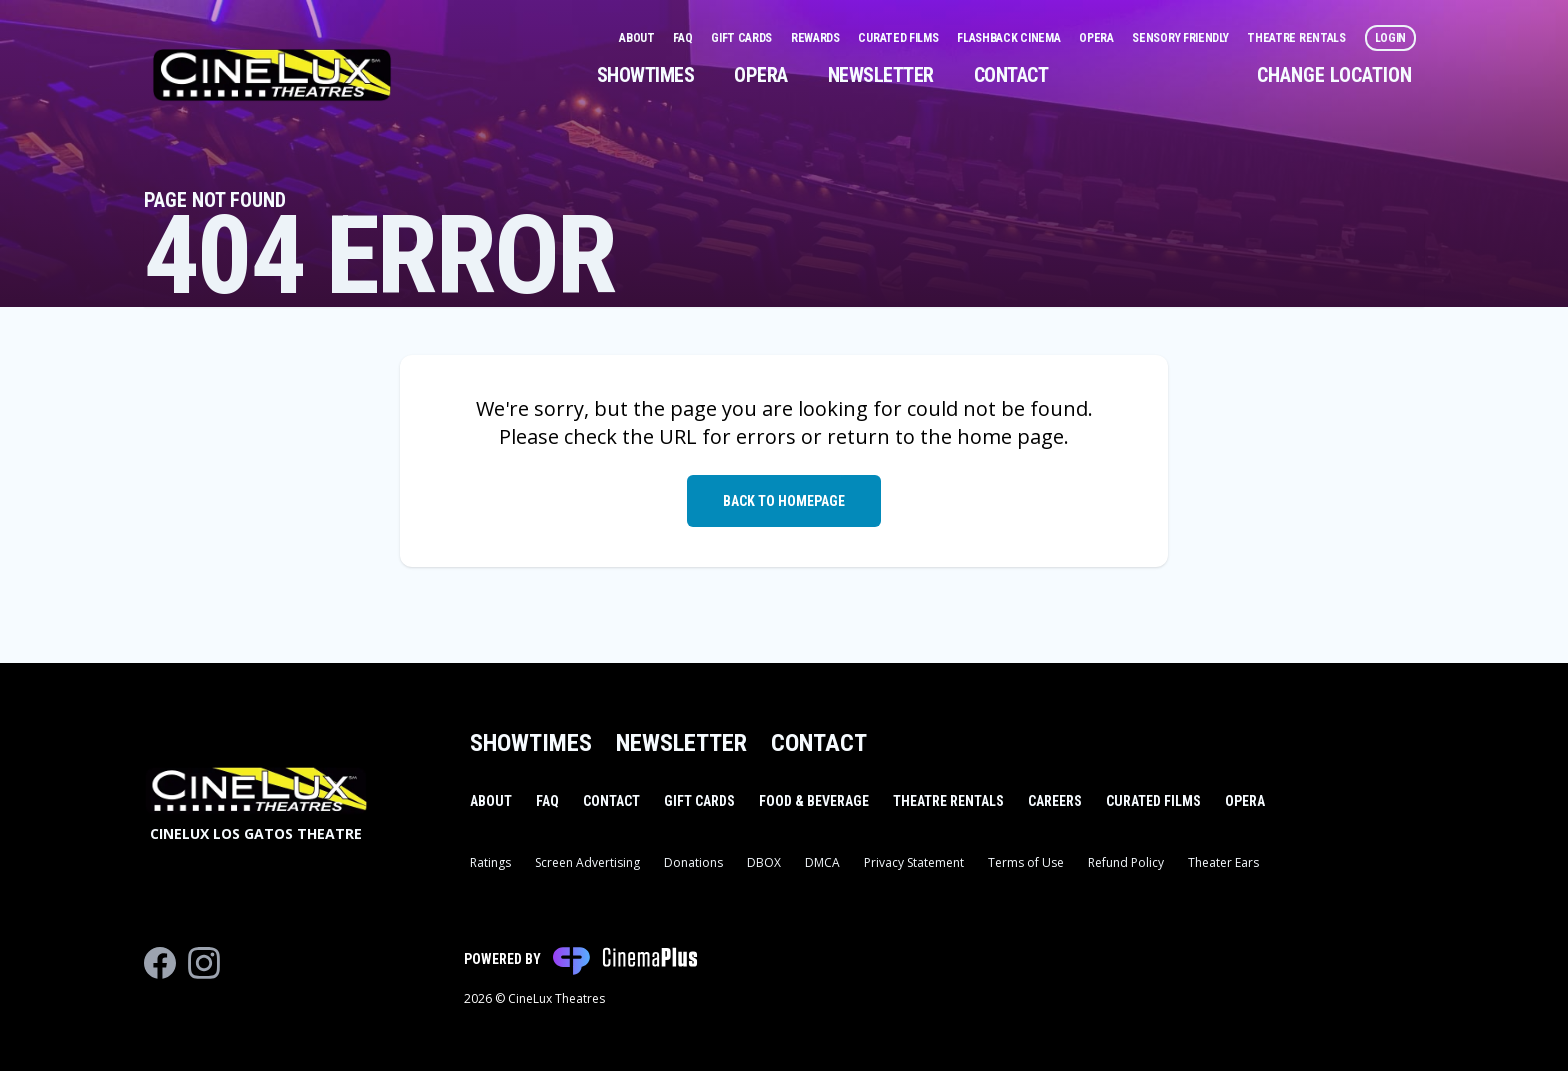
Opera (1097, 38)
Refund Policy (1126, 862)
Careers (1055, 801)
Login (1391, 38)
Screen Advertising (587, 862)
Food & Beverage (814, 801)
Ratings (490, 862)
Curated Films (899, 38)
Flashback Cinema (1010, 38)
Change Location (1334, 75)
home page (1010, 436)
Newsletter (881, 75)
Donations (693, 862)
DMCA (822, 862)
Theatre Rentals (1297, 38)
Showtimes (646, 75)
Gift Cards (743, 38)
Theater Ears (1223, 862)
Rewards (817, 38)
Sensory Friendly (1181, 38)
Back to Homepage (784, 501)
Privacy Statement (914, 862)
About (638, 38)
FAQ (684, 38)
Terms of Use (1026, 862)
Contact (1011, 75)
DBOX (764, 862)
